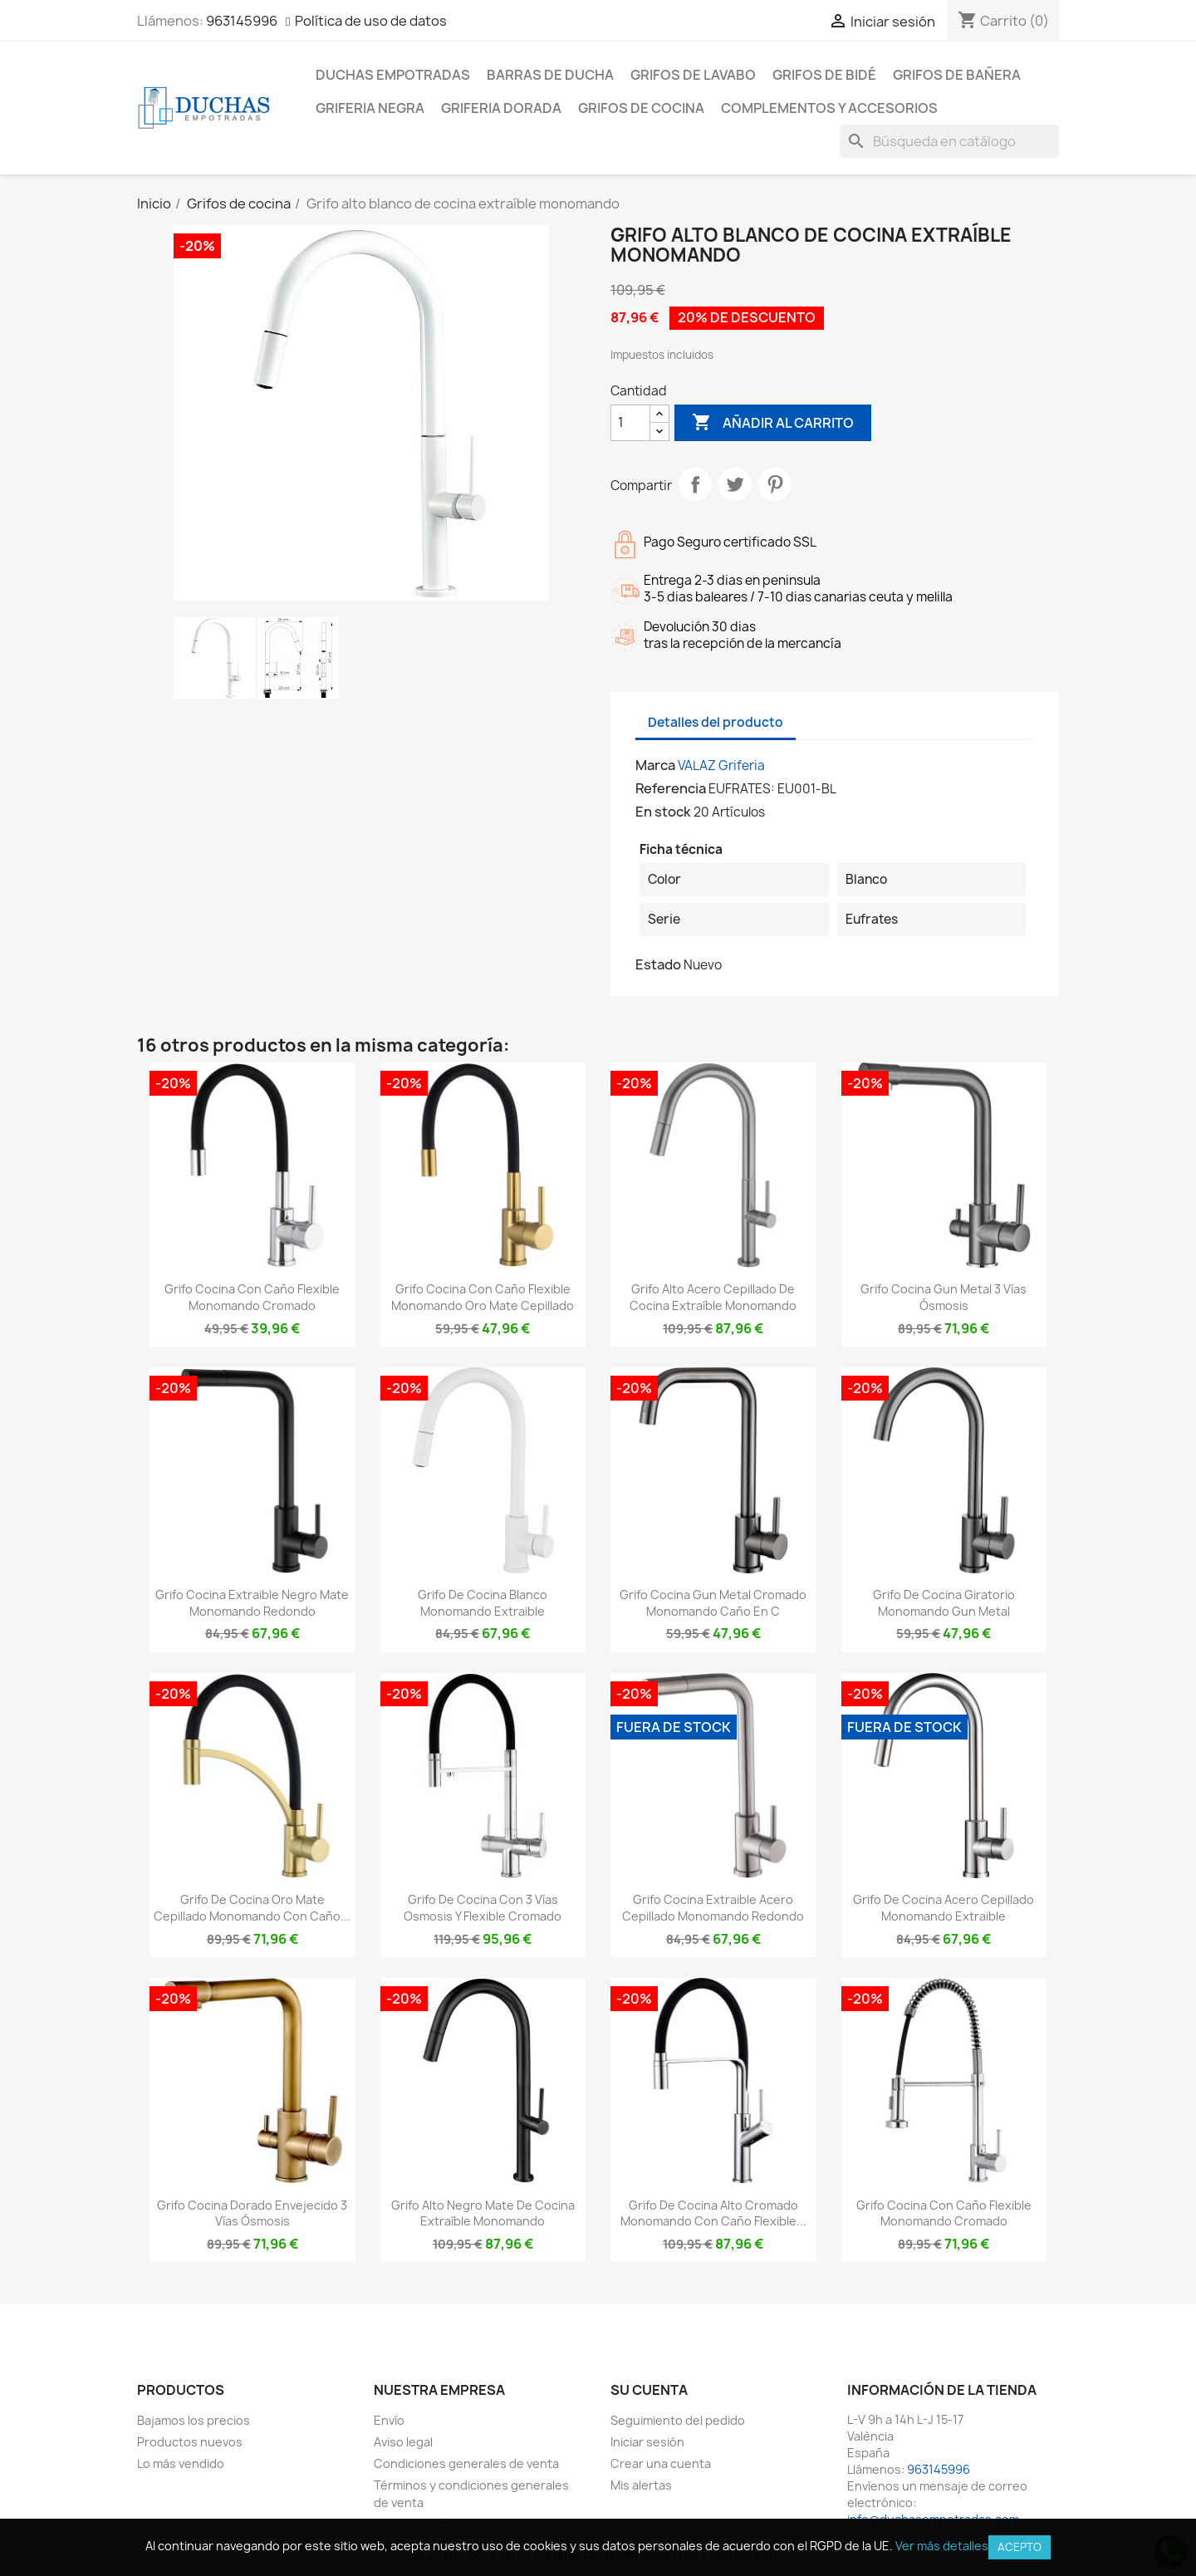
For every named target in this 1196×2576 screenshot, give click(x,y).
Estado (658, 964)
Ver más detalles (941, 2546)
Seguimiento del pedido (677, 2420)
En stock (663, 811)
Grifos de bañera (957, 75)
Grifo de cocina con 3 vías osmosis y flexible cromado (482, 1908)
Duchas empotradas (393, 75)
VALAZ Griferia (721, 765)
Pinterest (775, 484)
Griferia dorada (501, 108)
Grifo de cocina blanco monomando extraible (482, 1603)
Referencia (670, 788)
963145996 (241, 21)
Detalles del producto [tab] (715, 722)
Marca (655, 765)
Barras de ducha (550, 75)
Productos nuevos (190, 2442)
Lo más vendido (180, 2463)
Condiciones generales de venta (466, 2463)
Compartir (695, 484)
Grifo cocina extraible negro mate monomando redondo (252, 1603)
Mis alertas (641, 2485)
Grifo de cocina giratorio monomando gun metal (944, 1603)
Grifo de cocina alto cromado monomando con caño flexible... (713, 2213)
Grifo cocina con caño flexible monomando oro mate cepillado (482, 1297)
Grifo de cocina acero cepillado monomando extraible (943, 1908)
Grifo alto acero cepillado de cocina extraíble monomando (713, 1297)
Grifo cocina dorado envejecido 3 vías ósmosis (252, 2213)
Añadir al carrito (773, 423)
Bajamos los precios (193, 2420)
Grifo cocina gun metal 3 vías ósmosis (943, 1297)
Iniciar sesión (647, 2442)
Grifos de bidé (824, 75)
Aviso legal (403, 2442)
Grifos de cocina (641, 108)
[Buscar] (949, 141)
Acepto (1019, 2546)
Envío (389, 2420)
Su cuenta (649, 2390)
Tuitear (735, 484)
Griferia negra (370, 108)
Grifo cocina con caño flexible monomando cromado (252, 1297)
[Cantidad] (630, 423)
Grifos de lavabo (693, 75)
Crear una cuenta (660, 2463)
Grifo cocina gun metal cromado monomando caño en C (713, 1603)
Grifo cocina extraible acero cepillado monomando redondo (713, 1908)
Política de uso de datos (371, 21)
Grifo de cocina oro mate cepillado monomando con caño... (252, 1908)
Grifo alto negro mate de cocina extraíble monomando (483, 2213)
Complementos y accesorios (829, 108)
